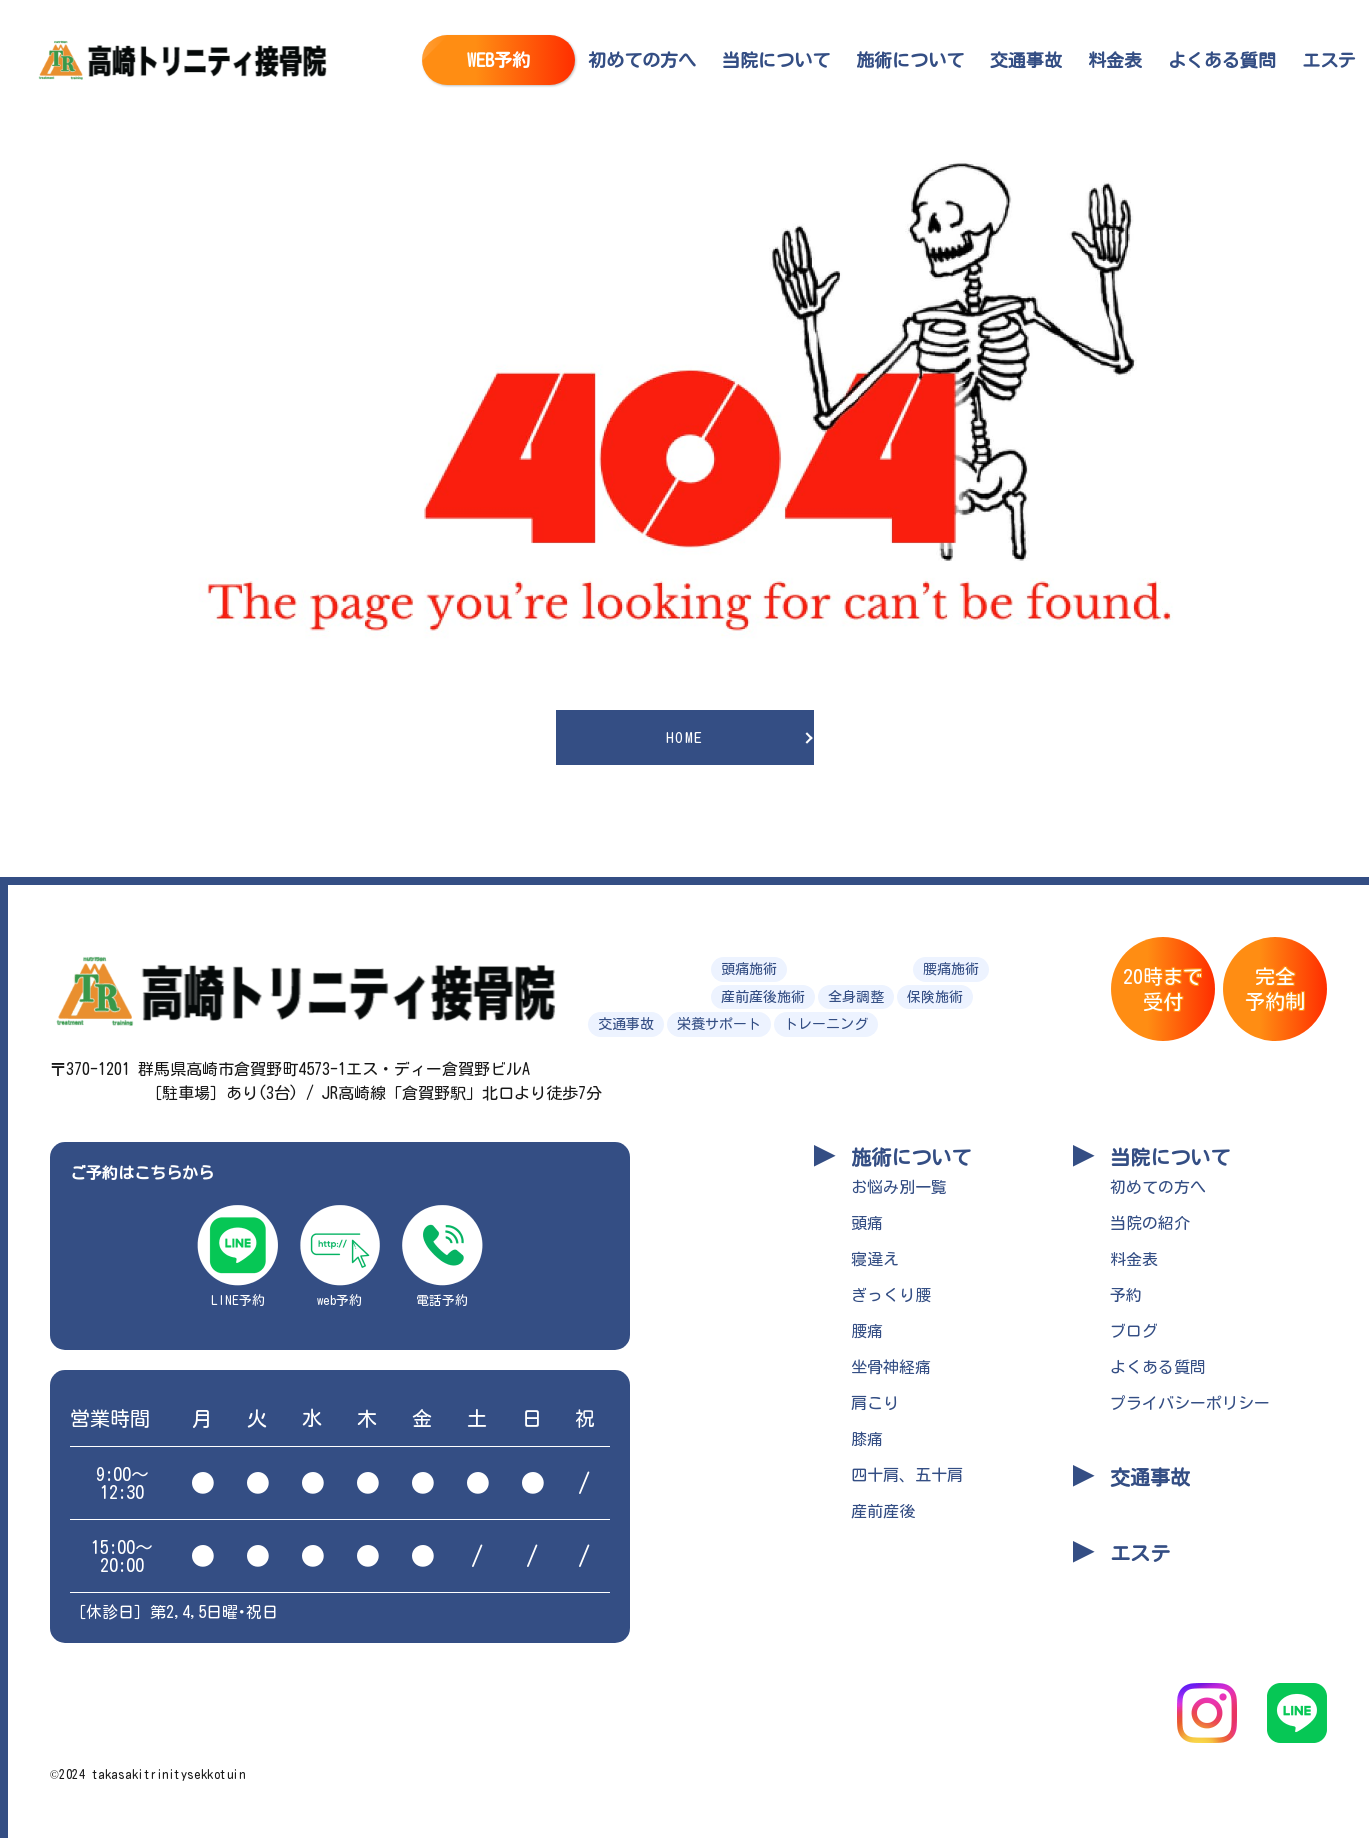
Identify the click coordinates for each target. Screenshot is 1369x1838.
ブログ (1134, 1331)
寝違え (875, 1259)
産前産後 (883, 1511)
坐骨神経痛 (891, 1367)
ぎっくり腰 (891, 1295)
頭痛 (867, 1223)
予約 (1126, 1295)
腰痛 (867, 1331)
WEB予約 (498, 60)
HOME (685, 737)
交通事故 (1026, 60)
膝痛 (867, 1439)
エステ (1329, 60)
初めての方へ (642, 60)
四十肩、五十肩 (907, 1475)
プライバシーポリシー (1190, 1403)
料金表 (1115, 60)
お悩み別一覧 (899, 1187)
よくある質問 (1222, 60)
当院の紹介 (1150, 1223)
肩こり (875, 1403)
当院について (776, 60)
